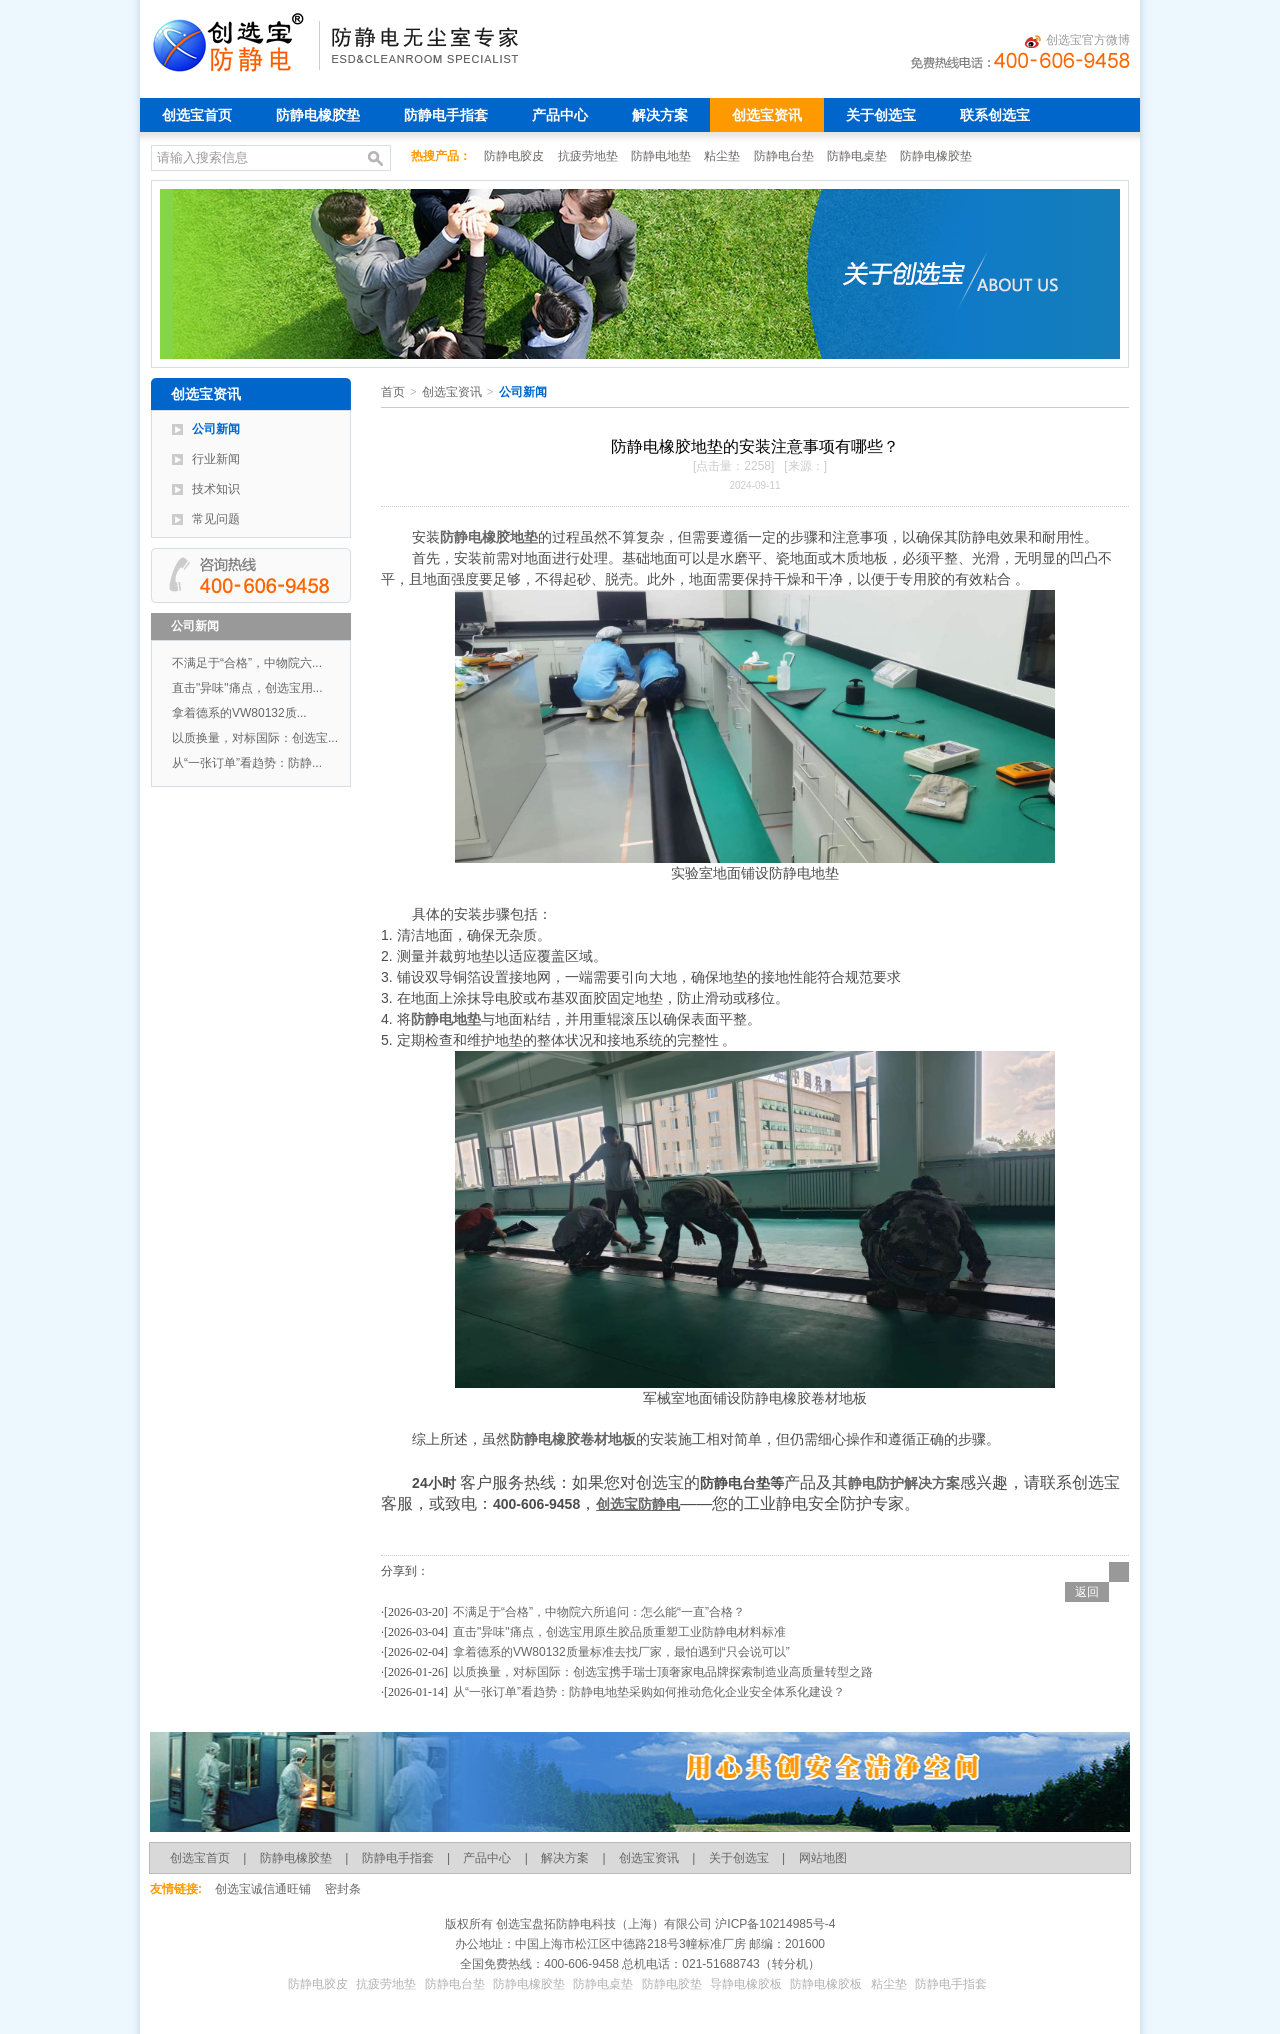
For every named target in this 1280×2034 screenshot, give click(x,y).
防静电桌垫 (858, 156)
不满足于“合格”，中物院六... (247, 663)
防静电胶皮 (515, 156)
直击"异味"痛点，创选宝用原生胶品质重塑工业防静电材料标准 (619, 1632)
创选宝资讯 (767, 115)
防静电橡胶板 (826, 1984)
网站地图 (823, 1858)
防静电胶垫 (672, 1984)
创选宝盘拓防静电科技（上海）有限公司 (602, 1924)
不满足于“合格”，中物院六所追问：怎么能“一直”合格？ (599, 1612)
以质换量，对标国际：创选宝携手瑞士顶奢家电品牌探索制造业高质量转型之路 (663, 1672)
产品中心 (560, 115)
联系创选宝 (995, 115)
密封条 (343, 1889)
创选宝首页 (197, 115)
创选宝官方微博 (1077, 41)
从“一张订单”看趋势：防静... (247, 763)
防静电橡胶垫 (318, 115)
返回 (1087, 1592)
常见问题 (216, 519)
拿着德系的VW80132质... (239, 713)
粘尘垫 (723, 156)
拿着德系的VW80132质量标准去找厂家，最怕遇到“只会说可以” (621, 1652)
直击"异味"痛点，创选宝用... (247, 688)
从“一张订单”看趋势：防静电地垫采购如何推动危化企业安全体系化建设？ (649, 1692)
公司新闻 (216, 429)
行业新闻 (216, 459)
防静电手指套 (446, 115)
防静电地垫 (662, 156)
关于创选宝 (881, 115)
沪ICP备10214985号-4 (773, 1924)
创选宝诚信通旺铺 (263, 1889)
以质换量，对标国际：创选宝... (255, 738)
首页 (393, 392)
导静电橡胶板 (746, 1984)
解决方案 (660, 115)
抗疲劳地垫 (589, 156)
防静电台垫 (785, 156)
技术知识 (216, 489)
